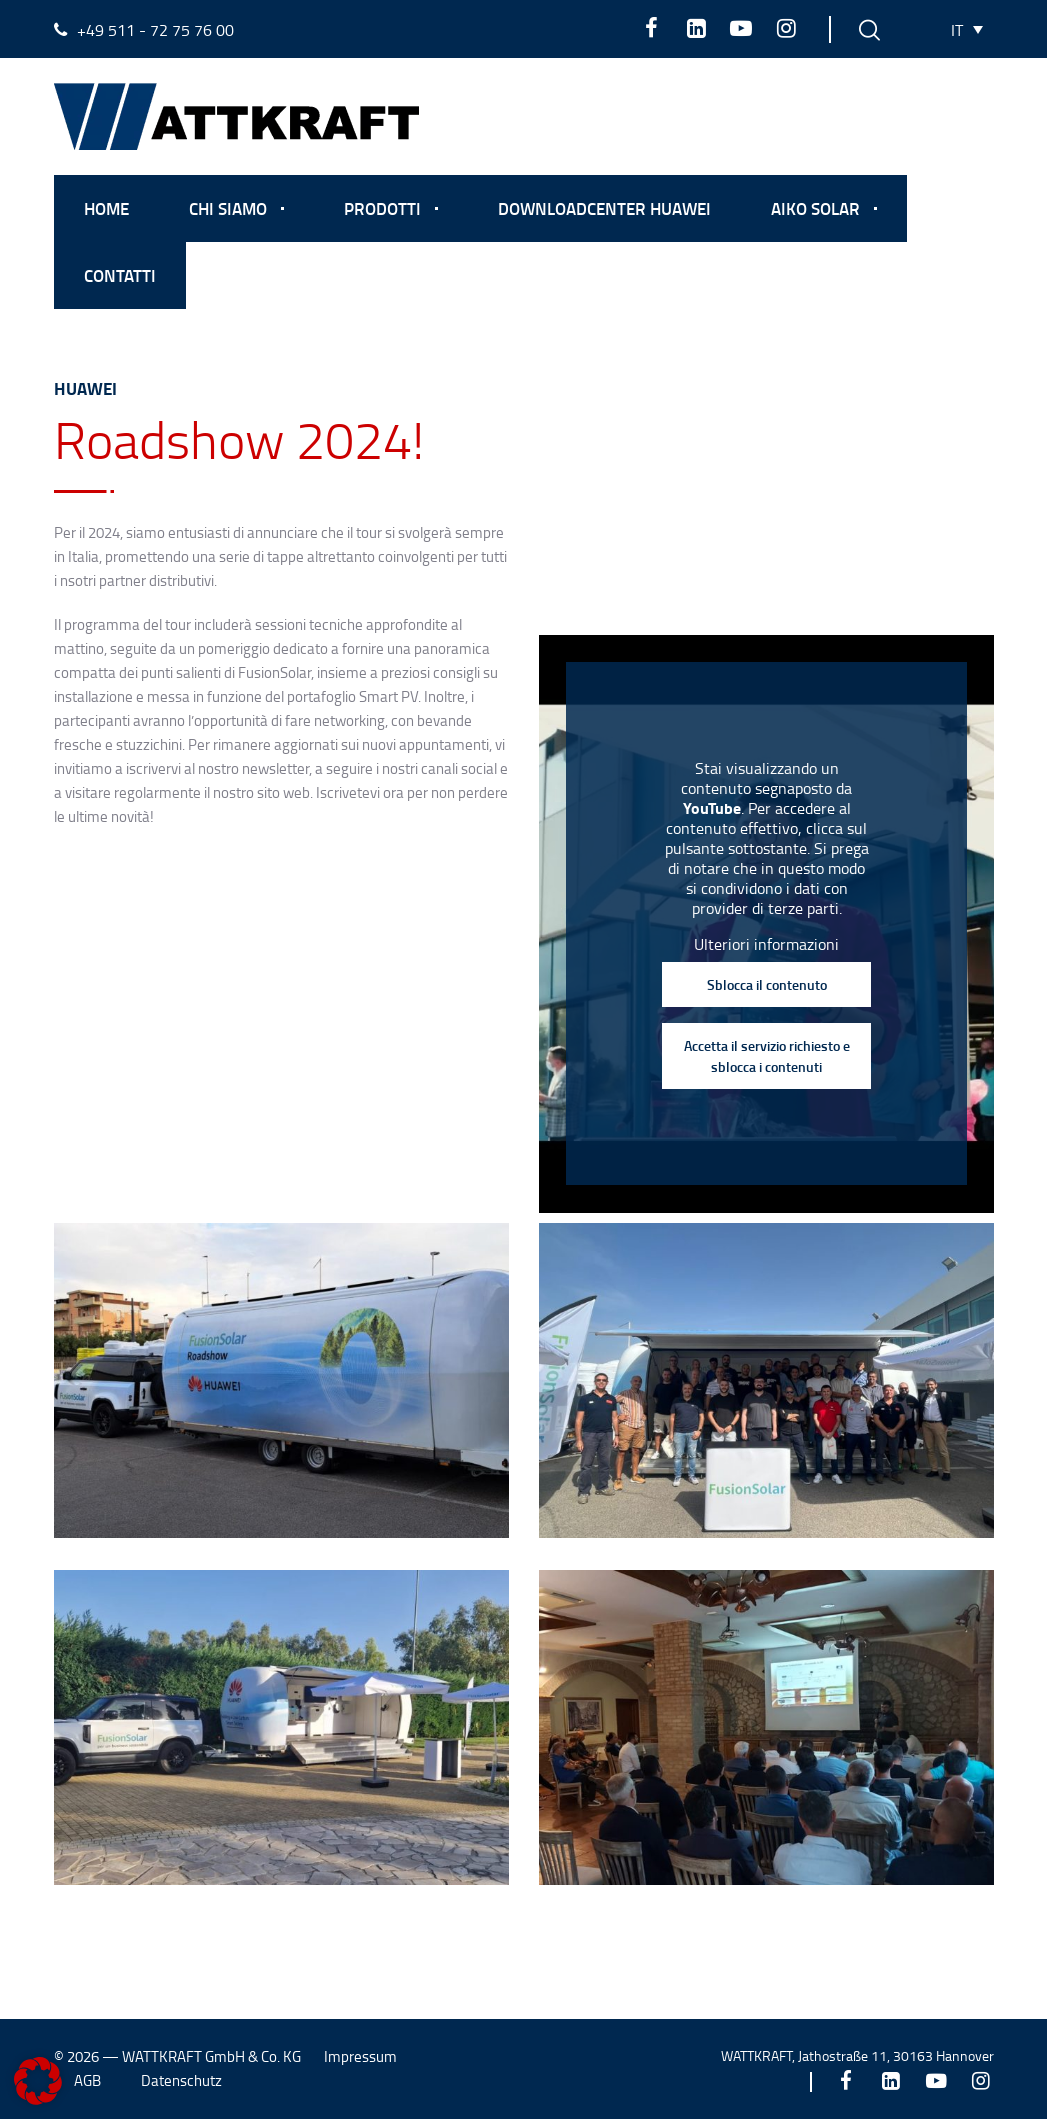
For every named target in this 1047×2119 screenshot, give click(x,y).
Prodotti (382, 208)
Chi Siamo (228, 208)
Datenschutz (181, 2080)
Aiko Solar (815, 208)
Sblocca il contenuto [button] (766, 984)
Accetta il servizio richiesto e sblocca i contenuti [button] (766, 1056)
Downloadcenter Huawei (604, 208)
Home (106, 208)
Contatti (120, 275)
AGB (87, 2080)
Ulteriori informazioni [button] (766, 944)
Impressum (360, 2056)
